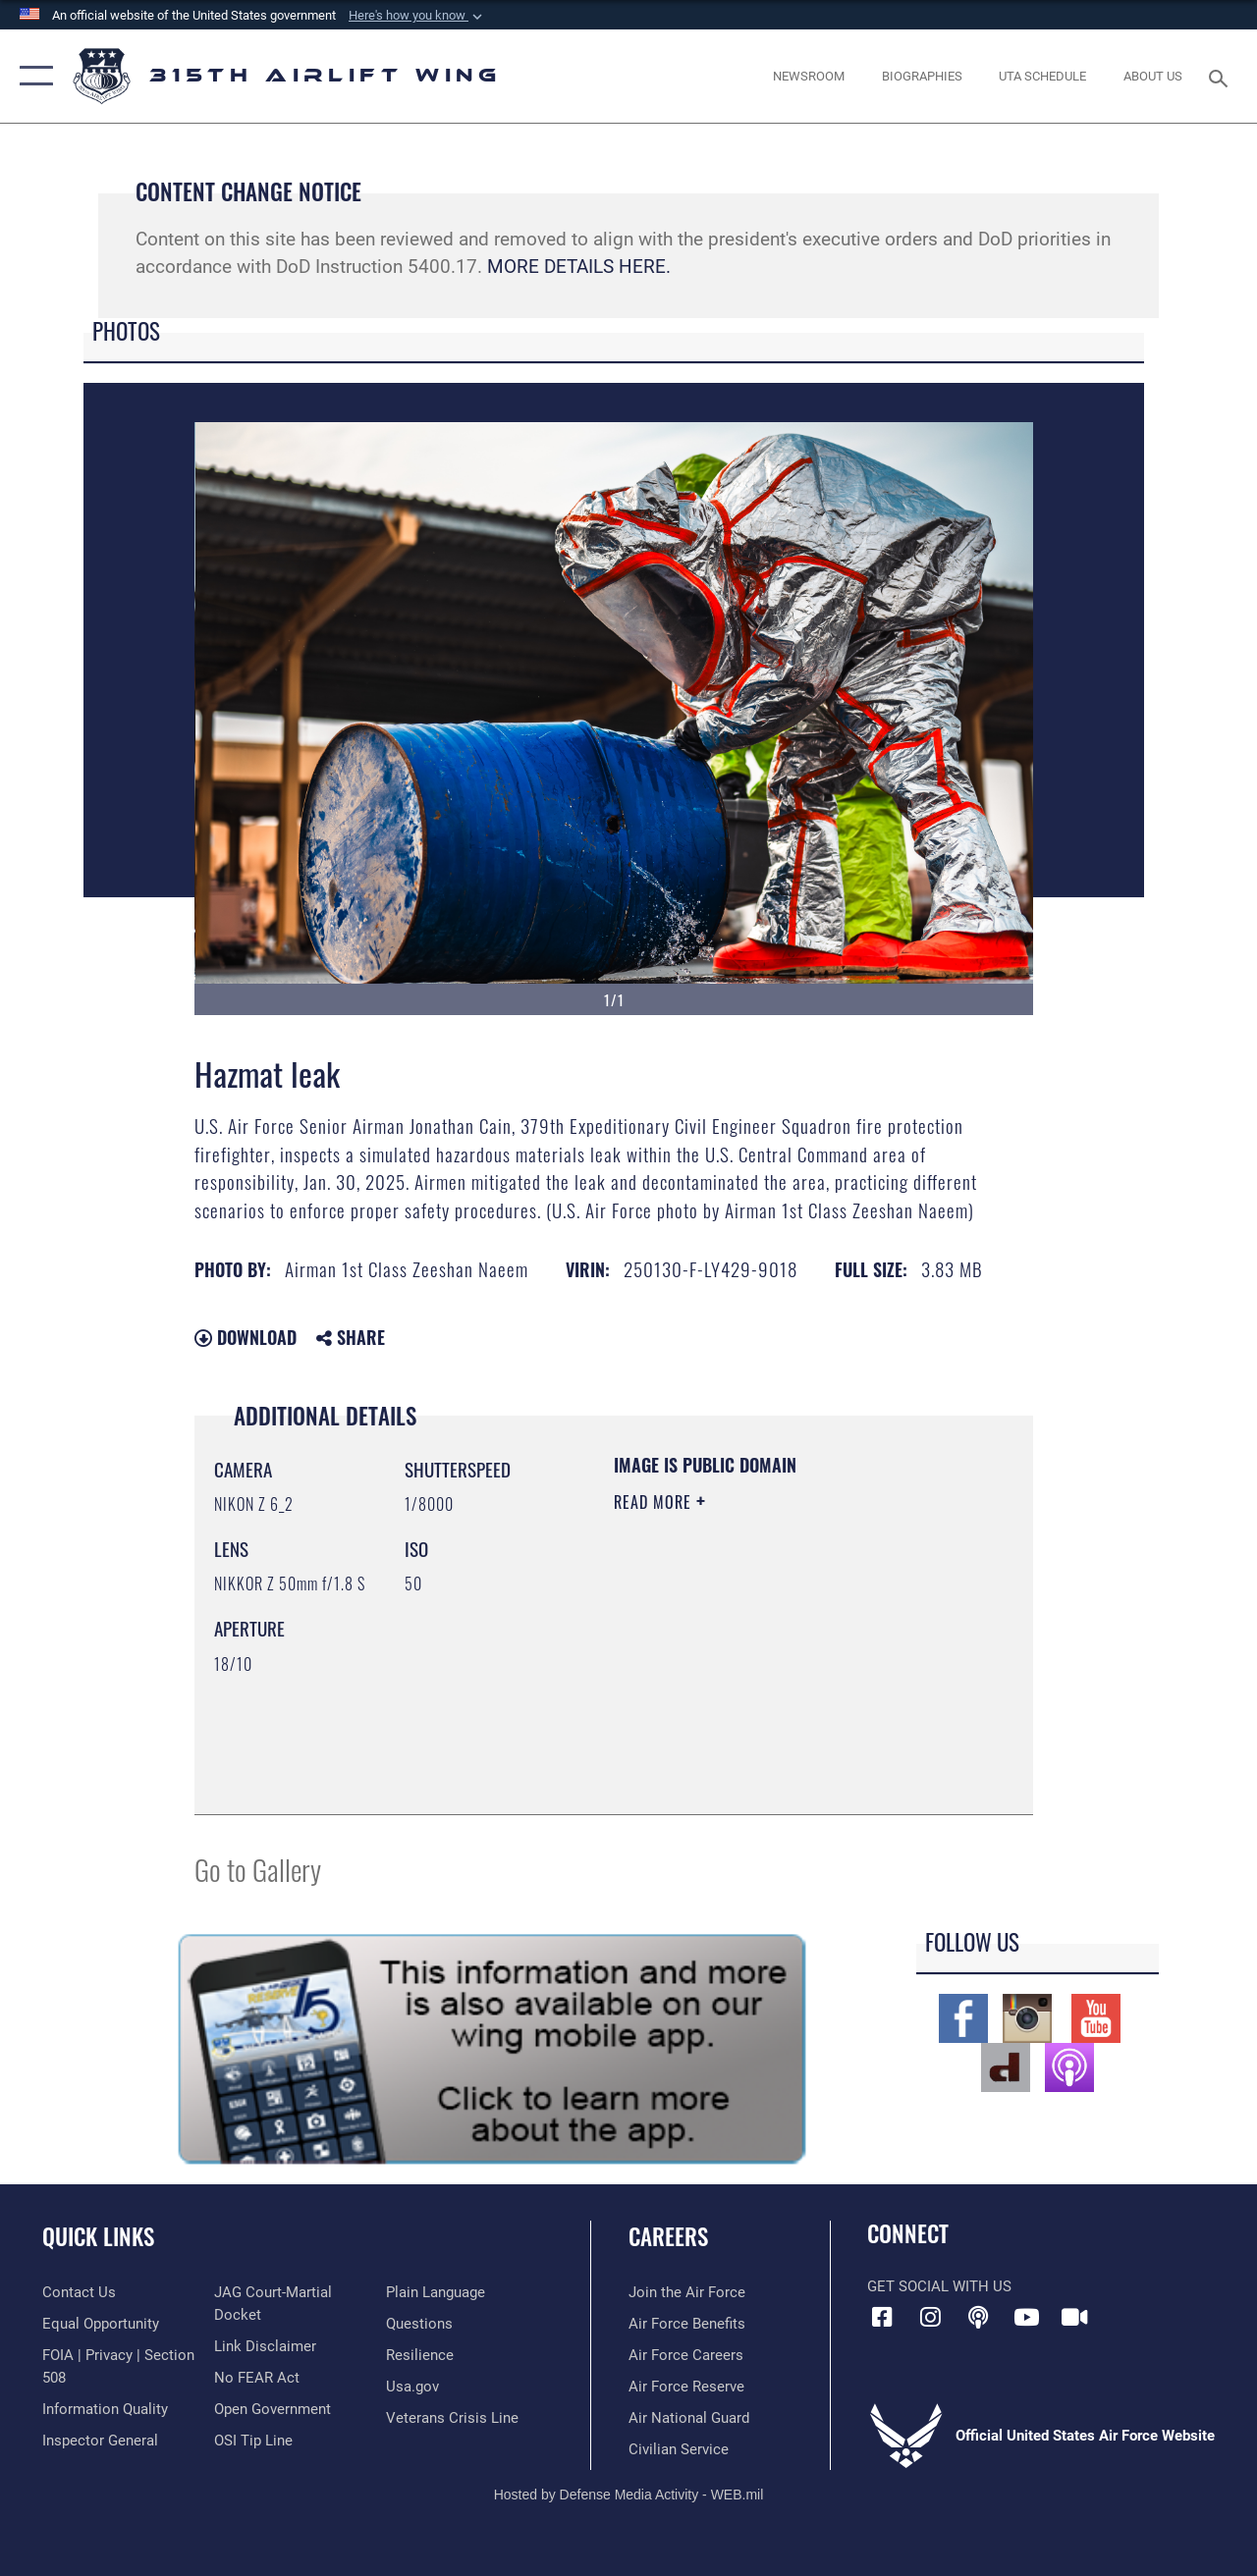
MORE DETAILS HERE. (579, 267)
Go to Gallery (257, 1869)
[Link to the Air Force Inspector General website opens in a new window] (100, 2440)
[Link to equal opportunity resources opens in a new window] (100, 2324)
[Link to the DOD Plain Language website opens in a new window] (435, 2292)
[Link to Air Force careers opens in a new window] (685, 2355)
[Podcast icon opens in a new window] (978, 2317)
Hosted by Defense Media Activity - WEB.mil (629, 2494)
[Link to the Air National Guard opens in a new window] (688, 2418)
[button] (417, 16)
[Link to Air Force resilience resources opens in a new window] (420, 2355)
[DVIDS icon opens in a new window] (1074, 2317)
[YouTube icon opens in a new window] (1026, 2317)
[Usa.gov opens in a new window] (412, 2386)
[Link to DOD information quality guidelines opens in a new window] (105, 2409)
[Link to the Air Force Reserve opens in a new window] (686, 2386)
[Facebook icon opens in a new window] (882, 2317)
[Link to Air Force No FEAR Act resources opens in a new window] (257, 2378)
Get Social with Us (939, 2286)
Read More (655, 1502)
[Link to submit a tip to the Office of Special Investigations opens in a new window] (253, 2440)
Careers (668, 2237)
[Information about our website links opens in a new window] (265, 2346)
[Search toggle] (1221, 76)
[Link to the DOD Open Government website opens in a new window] (272, 2409)
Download (245, 1337)
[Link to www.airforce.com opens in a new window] (686, 2292)
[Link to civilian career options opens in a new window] (678, 2449)
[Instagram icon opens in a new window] (930, 2317)
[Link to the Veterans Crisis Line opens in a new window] (452, 2418)
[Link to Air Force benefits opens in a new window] (686, 2324)
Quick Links (98, 2237)
